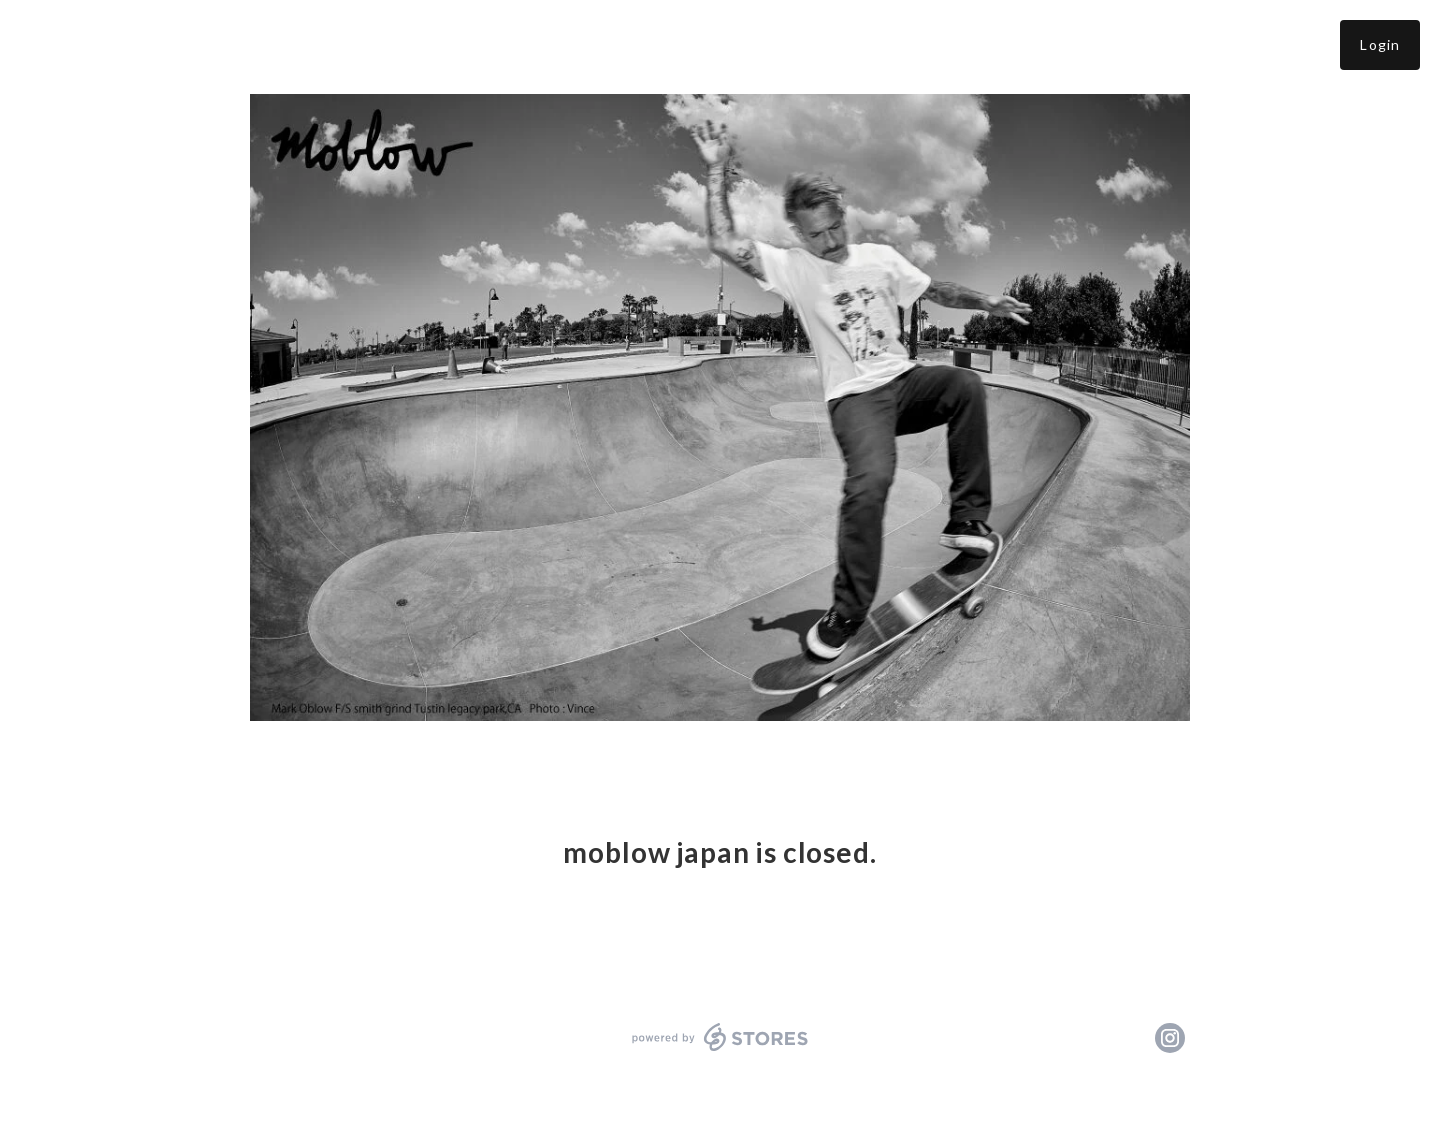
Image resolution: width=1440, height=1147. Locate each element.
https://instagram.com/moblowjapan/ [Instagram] (1170, 1038)
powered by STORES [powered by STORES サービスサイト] (720, 1037)
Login (1380, 44)
